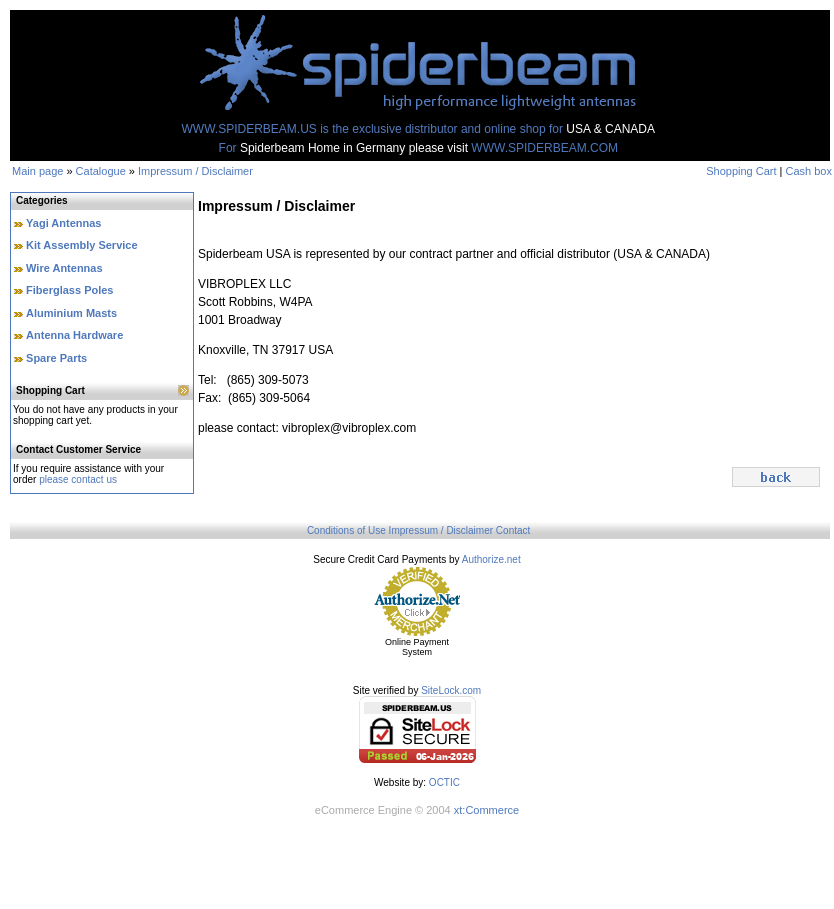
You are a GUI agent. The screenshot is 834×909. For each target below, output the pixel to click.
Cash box (809, 171)
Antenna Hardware (74, 335)
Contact (513, 530)
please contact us (78, 479)
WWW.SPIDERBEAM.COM (544, 148)
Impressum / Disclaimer (195, 171)
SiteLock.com (451, 690)
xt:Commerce (486, 810)
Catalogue (101, 171)
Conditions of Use (346, 530)
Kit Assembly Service (81, 245)
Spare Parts (56, 358)
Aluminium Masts (71, 313)
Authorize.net (491, 559)
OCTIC (444, 782)
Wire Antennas (64, 268)
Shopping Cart (741, 171)
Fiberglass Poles (69, 290)
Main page (37, 171)
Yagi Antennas (63, 223)
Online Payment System (417, 647)
